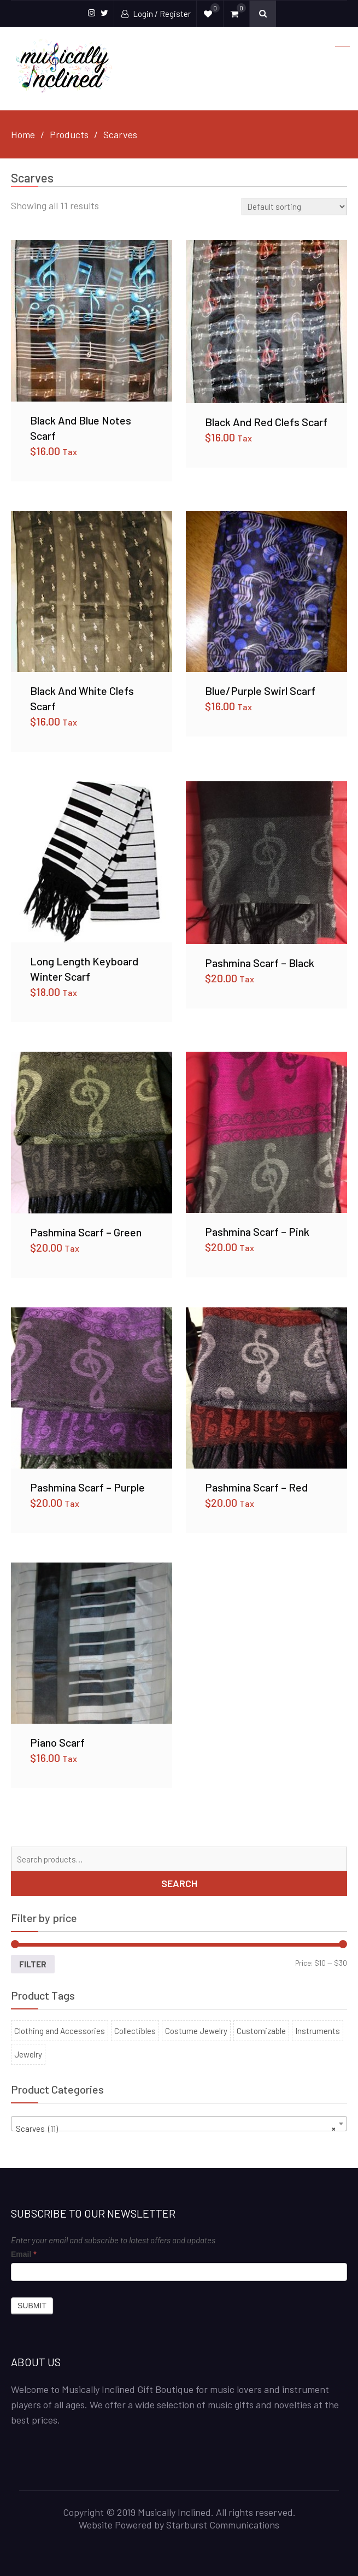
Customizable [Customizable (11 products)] (261, 2031)
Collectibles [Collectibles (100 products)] (135, 2031)
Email (24, 2254)
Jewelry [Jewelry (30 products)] (28, 2054)
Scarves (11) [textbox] (176, 2128)
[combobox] (179, 2123)
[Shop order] (294, 206)
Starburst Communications (222, 2525)
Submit (31, 2305)
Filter (32, 1964)
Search (179, 1883)
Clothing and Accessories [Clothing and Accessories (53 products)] (59, 2031)
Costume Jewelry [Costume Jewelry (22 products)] (196, 2031)
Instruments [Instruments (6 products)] (317, 2031)
